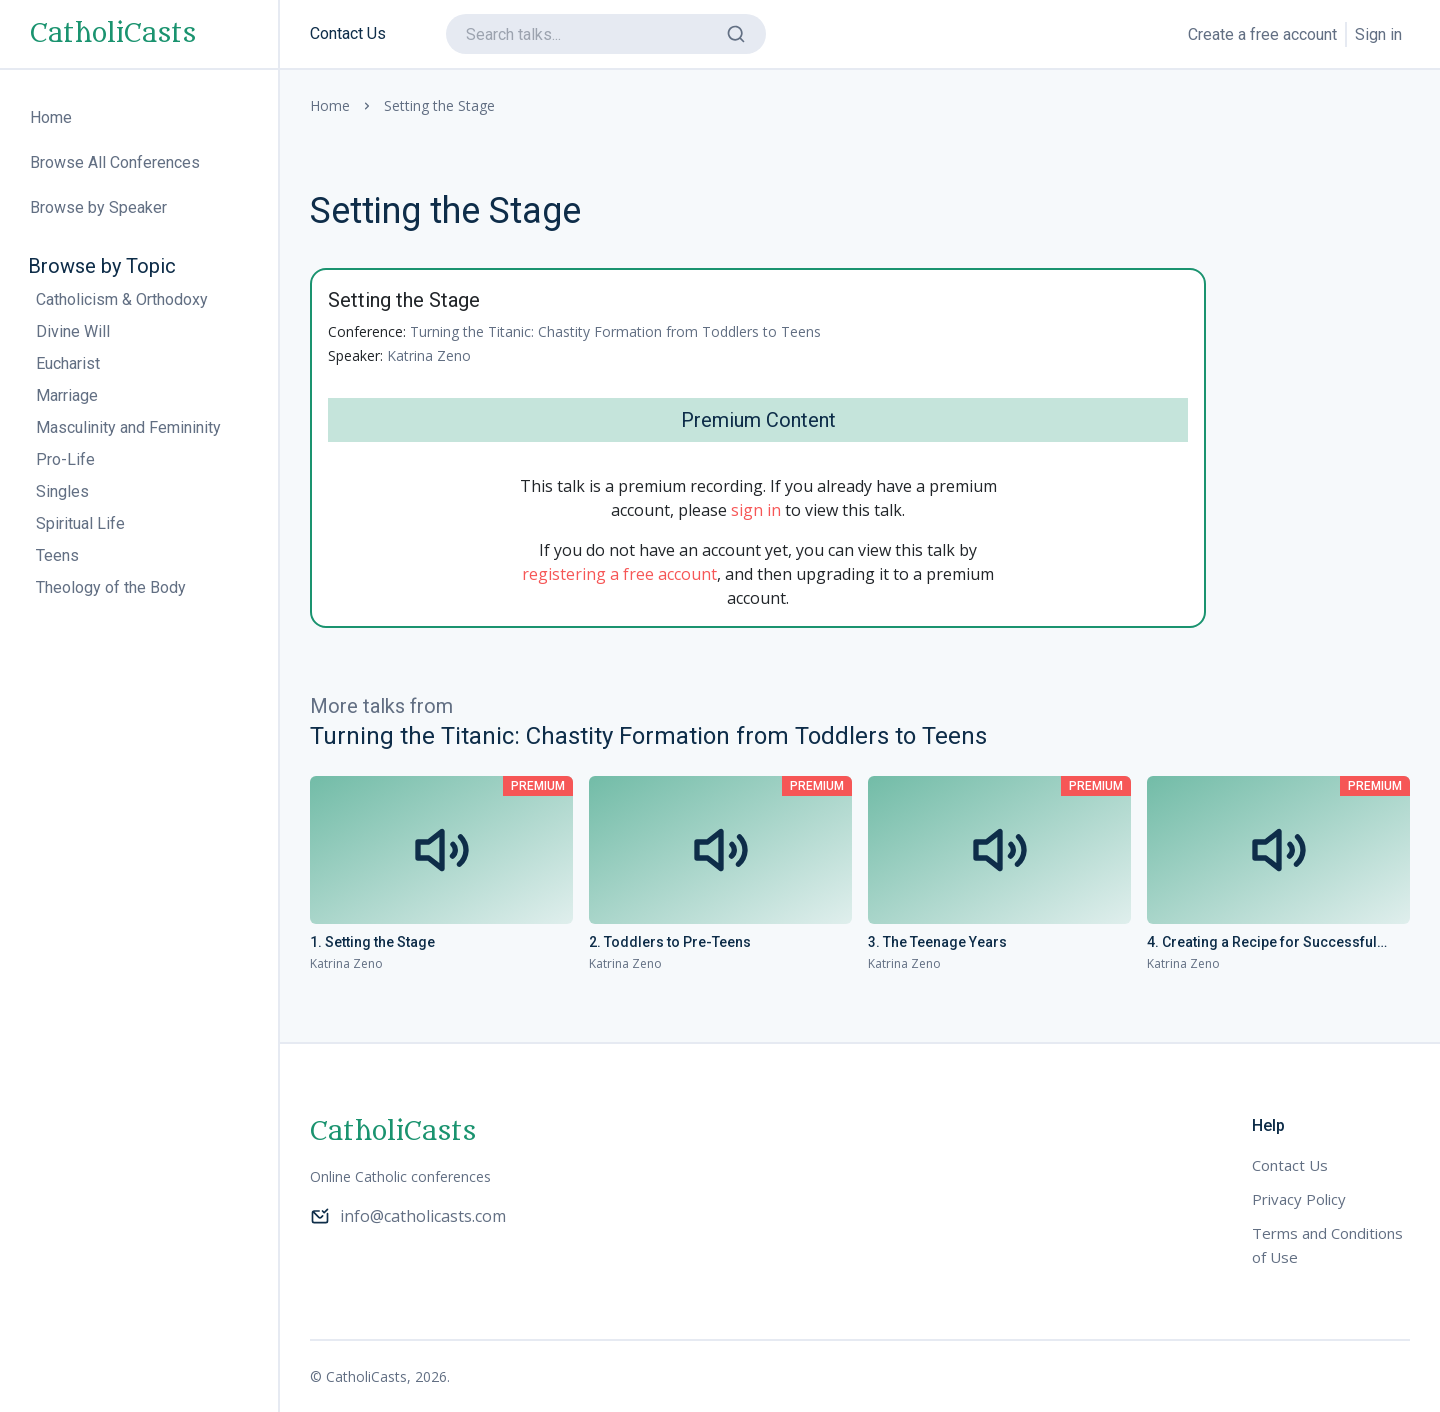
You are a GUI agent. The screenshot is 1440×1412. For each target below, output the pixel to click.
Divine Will (73, 331)
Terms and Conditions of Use (1327, 1245)
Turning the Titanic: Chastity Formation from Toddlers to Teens (615, 331)
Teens (57, 555)
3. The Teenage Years (937, 942)
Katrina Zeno (429, 355)
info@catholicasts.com (408, 1216)
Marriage (67, 395)
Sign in (1378, 34)
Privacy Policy (1299, 1199)
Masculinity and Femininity (128, 427)
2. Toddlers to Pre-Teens (670, 942)
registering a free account (619, 574)
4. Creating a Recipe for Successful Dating (1262, 943)
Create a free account (1262, 34)
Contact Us (348, 33)
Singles (62, 491)
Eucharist (68, 363)
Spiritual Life (80, 523)
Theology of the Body (111, 587)
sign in (756, 510)
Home (330, 105)
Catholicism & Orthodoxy (122, 299)
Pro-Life (65, 459)
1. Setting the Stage (372, 942)
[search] (606, 34)
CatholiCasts (113, 34)
